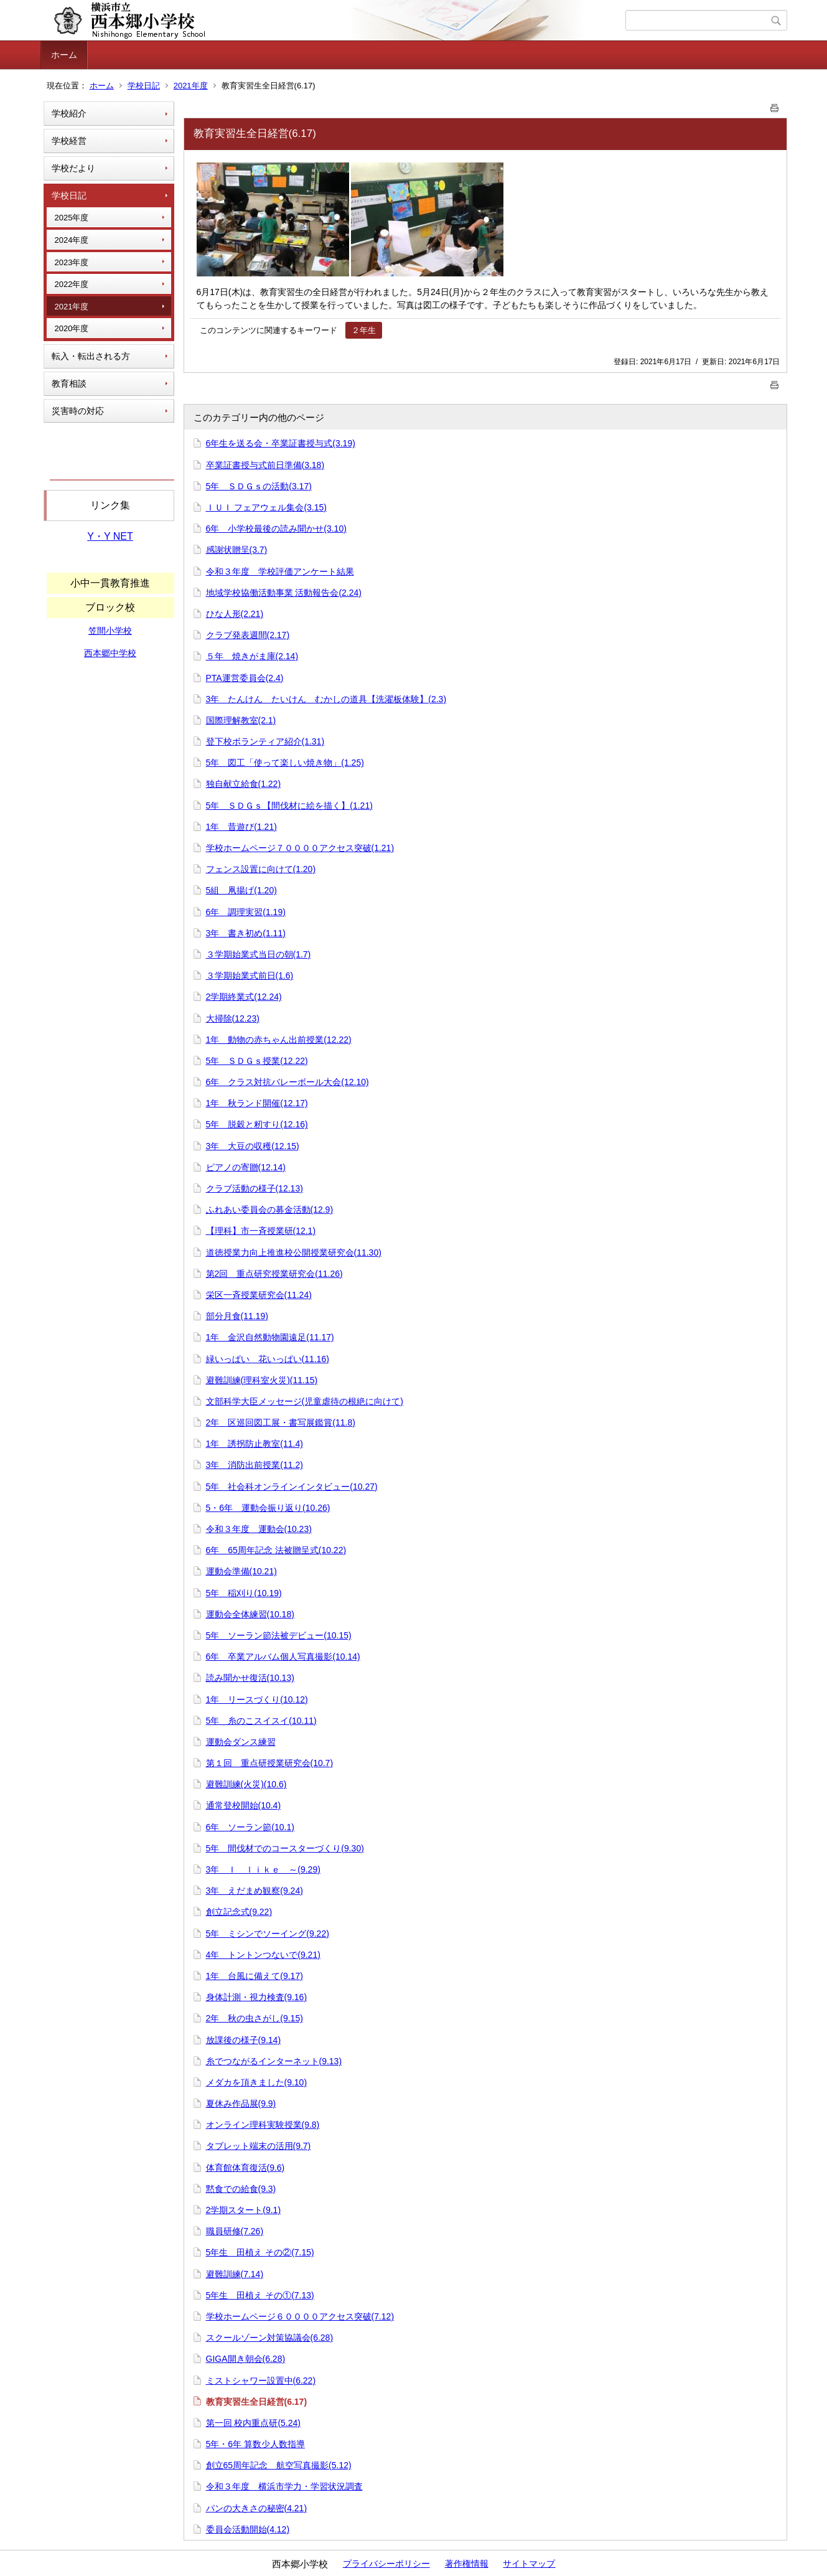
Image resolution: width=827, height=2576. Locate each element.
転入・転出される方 (91, 356)
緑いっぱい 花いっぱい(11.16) (267, 1359)
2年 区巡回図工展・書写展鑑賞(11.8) (280, 1422)
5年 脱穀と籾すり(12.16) (257, 1124)
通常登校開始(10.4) (243, 1805)
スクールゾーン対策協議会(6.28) (270, 2338)
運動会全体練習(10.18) (250, 1614)
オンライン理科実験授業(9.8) (263, 2125)
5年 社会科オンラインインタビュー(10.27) (292, 1487)
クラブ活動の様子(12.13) (254, 1188)
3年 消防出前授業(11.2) (254, 1465)
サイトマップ (529, 2564)
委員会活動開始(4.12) (248, 2529)
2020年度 (72, 328)
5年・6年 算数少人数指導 (255, 2444)
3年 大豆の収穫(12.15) (252, 1146)
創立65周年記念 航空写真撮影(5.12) (279, 2465)
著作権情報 (466, 2564)
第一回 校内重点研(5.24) (253, 2423)
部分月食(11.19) (237, 1316)
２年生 (364, 330)
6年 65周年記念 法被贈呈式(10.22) (276, 1550)
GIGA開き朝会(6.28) (246, 2359)
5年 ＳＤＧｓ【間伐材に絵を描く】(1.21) (289, 806)
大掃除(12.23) (232, 1018)
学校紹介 (69, 113)
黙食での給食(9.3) (241, 2189)
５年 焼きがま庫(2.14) (252, 656)
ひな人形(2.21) (235, 614)
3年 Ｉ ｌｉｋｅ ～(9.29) (263, 1869)
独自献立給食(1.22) (243, 784)
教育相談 (69, 383)
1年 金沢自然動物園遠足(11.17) (270, 1337)
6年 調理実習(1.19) (246, 912)
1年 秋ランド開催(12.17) (257, 1103)
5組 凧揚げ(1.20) (241, 890)
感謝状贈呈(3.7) (237, 550)
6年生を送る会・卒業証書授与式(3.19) (280, 443)
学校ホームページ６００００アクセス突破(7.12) (300, 2316)
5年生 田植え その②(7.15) (260, 2252)
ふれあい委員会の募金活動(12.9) (270, 1210)
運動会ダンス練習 (241, 1742)
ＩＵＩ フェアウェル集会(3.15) (266, 507)
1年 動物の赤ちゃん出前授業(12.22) (279, 1040)
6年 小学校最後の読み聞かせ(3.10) (276, 529)
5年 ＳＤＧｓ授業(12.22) (257, 1061)
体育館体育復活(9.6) (245, 2168)
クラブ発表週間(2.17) (248, 635)
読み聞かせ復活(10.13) (250, 1678)
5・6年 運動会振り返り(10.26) (268, 1508)
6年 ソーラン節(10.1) (250, 1827)
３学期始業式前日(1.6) (250, 975)
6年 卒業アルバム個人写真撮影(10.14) (283, 1657)
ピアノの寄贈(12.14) (246, 1167)
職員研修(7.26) (235, 2231)
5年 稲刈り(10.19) (244, 1593)
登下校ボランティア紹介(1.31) (265, 741)
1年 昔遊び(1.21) (241, 827)
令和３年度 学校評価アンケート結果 (280, 571)
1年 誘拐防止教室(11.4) (254, 1444)
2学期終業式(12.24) (244, 997)
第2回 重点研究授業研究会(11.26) (274, 1274)
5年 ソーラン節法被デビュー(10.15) (279, 1635)
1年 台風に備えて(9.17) (254, 1976)
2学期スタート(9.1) (243, 2210)
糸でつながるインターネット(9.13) (274, 2061)
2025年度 (72, 217)
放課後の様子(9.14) (243, 2040)
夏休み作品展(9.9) (241, 2103)
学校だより (73, 168)
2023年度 (72, 262)
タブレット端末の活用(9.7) (258, 2146)
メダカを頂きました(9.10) (256, 2082)
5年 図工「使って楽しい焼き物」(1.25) (285, 763)
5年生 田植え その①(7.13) (260, 2295)
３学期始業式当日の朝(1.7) (258, 954)
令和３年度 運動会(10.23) (259, 1529)
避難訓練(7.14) (235, 2274)
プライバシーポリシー (386, 2564)
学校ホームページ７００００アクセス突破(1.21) (300, 848)
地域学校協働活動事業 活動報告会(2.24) (284, 593)
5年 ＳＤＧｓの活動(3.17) (259, 486)
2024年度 (72, 240)
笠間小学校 (110, 631)
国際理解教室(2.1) (241, 720)
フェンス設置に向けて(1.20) (261, 869)
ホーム (64, 55)
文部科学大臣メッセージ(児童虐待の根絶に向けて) (304, 1401)
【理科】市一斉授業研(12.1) (261, 1231)
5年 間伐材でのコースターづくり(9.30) (285, 1848)
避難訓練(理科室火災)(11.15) (262, 1380)
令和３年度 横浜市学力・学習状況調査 (284, 2486)
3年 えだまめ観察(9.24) (254, 1891)
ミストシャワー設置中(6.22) (261, 2381)
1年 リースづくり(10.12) (257, 1699)
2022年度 (72, 284)
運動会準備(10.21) (241, 1571)
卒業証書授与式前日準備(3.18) (265, 465)
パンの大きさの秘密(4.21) (256, 2508)
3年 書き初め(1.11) (246, 933)
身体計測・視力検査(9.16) (256, 1997)
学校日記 (144, 85)
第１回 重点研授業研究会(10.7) (270, 1763)
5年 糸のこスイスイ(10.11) (261, 1721)
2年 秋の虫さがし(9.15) (254, 2018)
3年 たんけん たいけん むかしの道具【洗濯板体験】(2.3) (326, 699)
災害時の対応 (78, 411)
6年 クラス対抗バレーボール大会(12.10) (287, 1082)
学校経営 (69, 141)
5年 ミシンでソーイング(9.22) (267, 1934)
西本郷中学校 (110, 653)
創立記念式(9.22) (239, 1912)
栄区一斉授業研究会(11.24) (259, 1295)
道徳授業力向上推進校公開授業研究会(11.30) (293, 1252)
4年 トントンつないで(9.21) (263, 1955)
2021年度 (191, 85)
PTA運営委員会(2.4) (245, 678)
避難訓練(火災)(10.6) (246, 1784)
